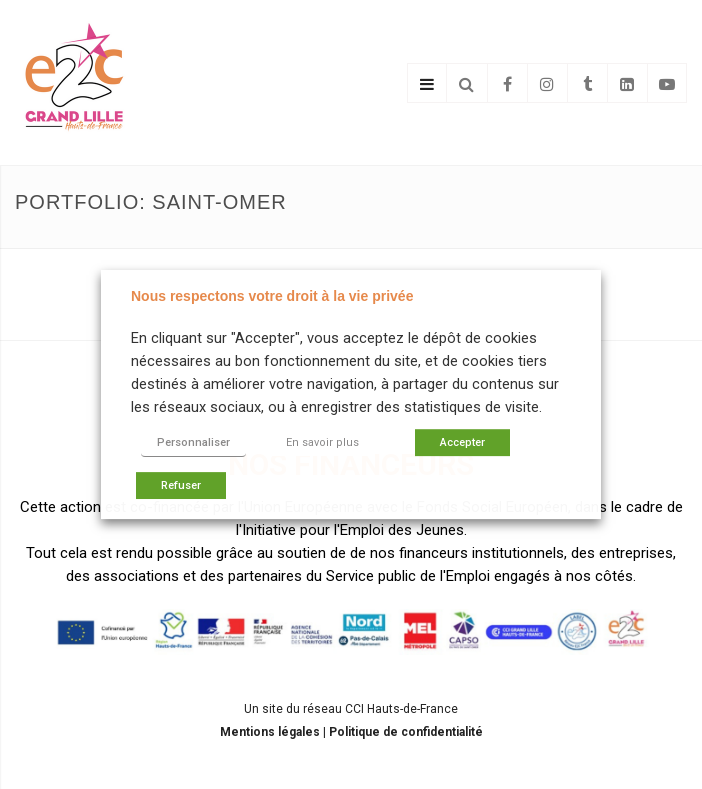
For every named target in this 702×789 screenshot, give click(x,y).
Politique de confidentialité (406, 732)
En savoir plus (322, 442)
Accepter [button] (462, 442)
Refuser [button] (181, 485)
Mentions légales (271, 732)
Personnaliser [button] (193, 442)
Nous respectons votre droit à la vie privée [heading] (272, 296)
